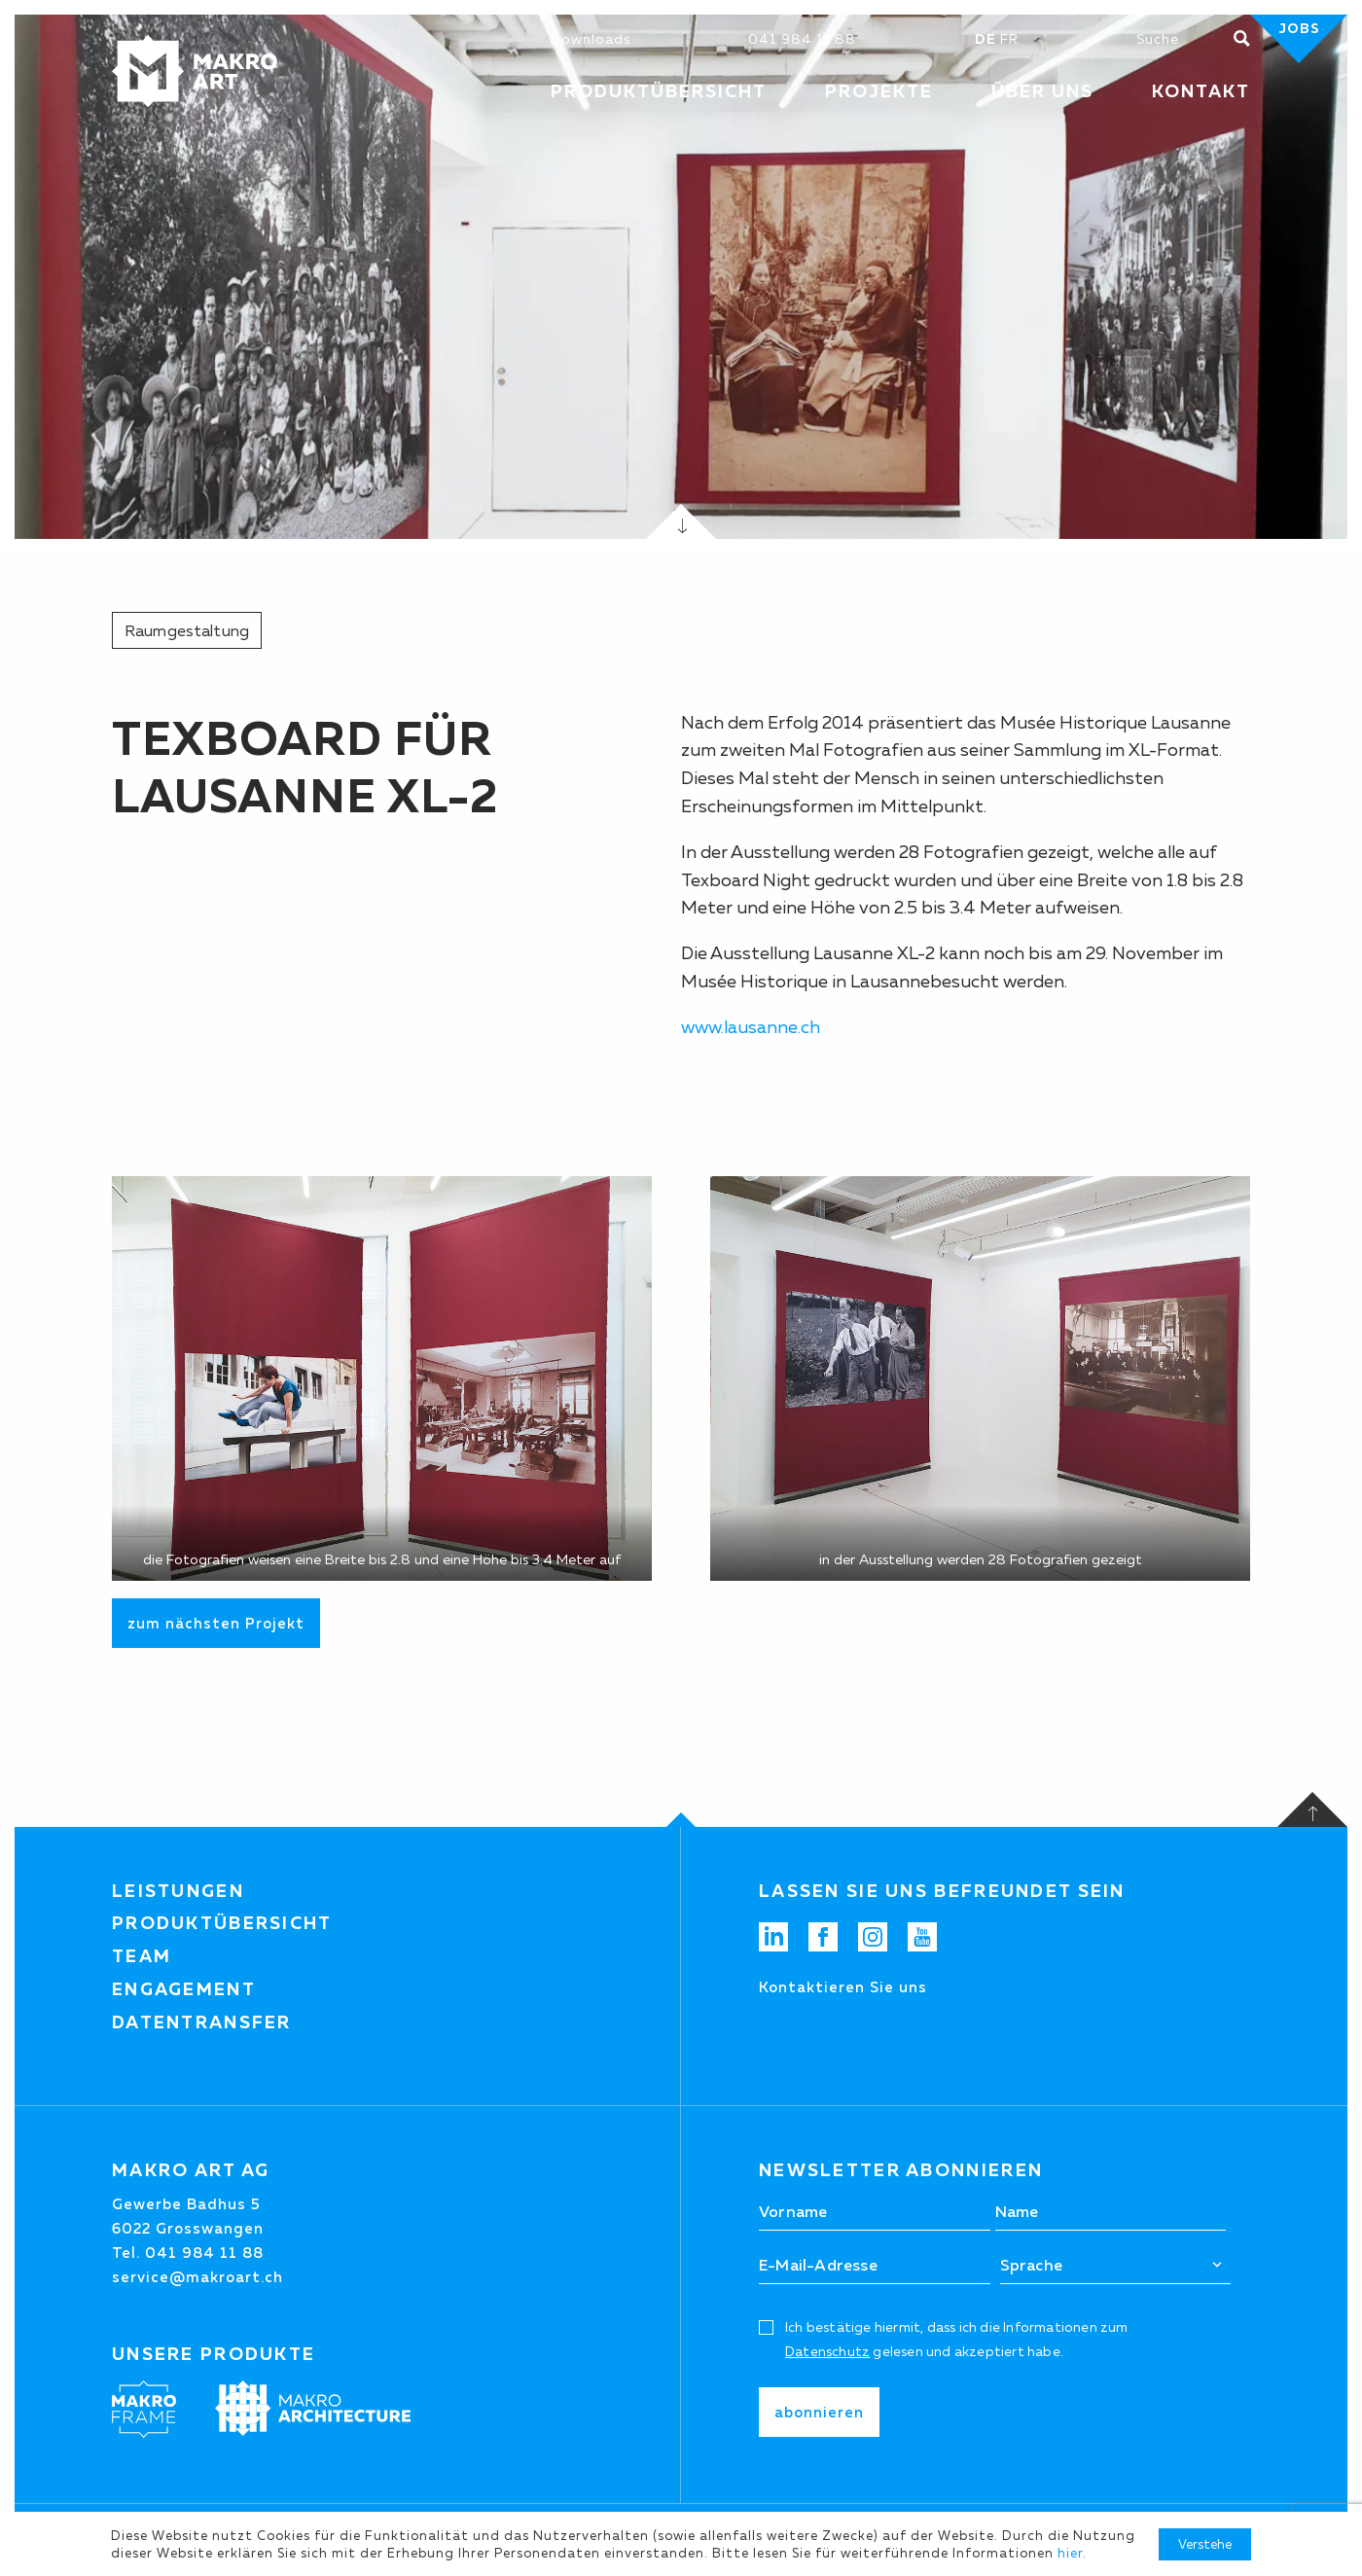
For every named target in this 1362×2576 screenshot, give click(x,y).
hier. (1072, 2552)
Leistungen (178, 1891)
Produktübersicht (222, 1923)
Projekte (879, 91)
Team (141, 1956)
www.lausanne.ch (750, 1027)
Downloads (590, 39)
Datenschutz (827, 2351)
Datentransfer (202, 2022)
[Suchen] (1185, 39)
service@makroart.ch (197, 2277)
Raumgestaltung (187, 630)
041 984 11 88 (802, 39)
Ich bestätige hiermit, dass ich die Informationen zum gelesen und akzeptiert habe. (957, 2339)
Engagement (184, 1989)
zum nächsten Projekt (216, 1623)
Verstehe (1205, 2544)
